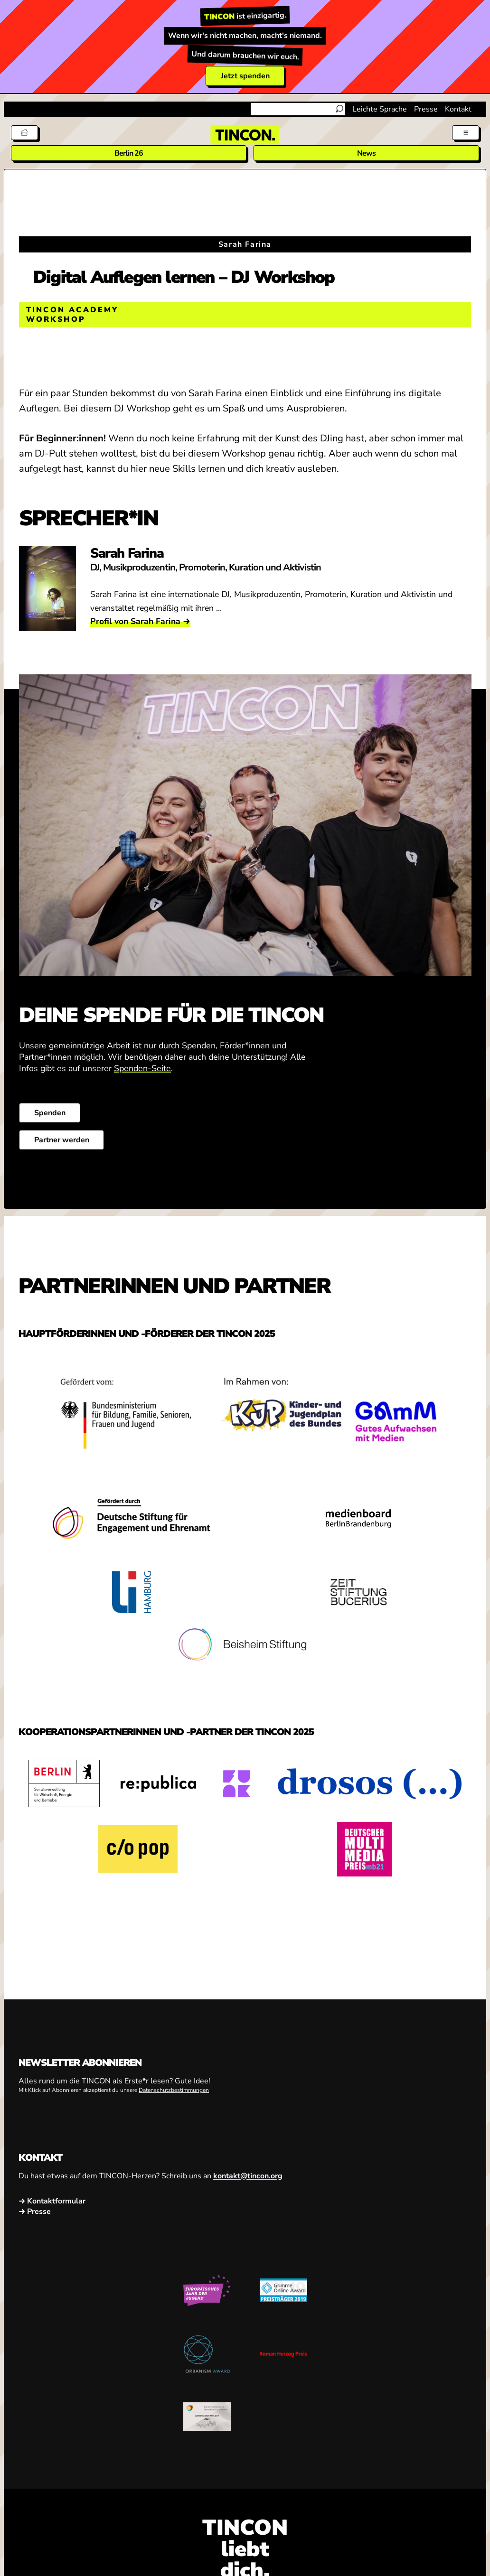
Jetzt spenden (245, 76)
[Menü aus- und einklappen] (465, 132)
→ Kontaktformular (52, 2200)
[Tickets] (24, 132)
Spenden (49, 1113)
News (366, 153)
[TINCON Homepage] (245, 134)
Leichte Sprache (379, 109)
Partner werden (61, 1140)
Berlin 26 (128, 153)
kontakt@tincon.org (248, 2176)
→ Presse (35, 2211)
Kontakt (458, 109)
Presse (426, 109)
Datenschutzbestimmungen (174, 2090)
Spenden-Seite (142, 1068)
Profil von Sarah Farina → (140, 621)
